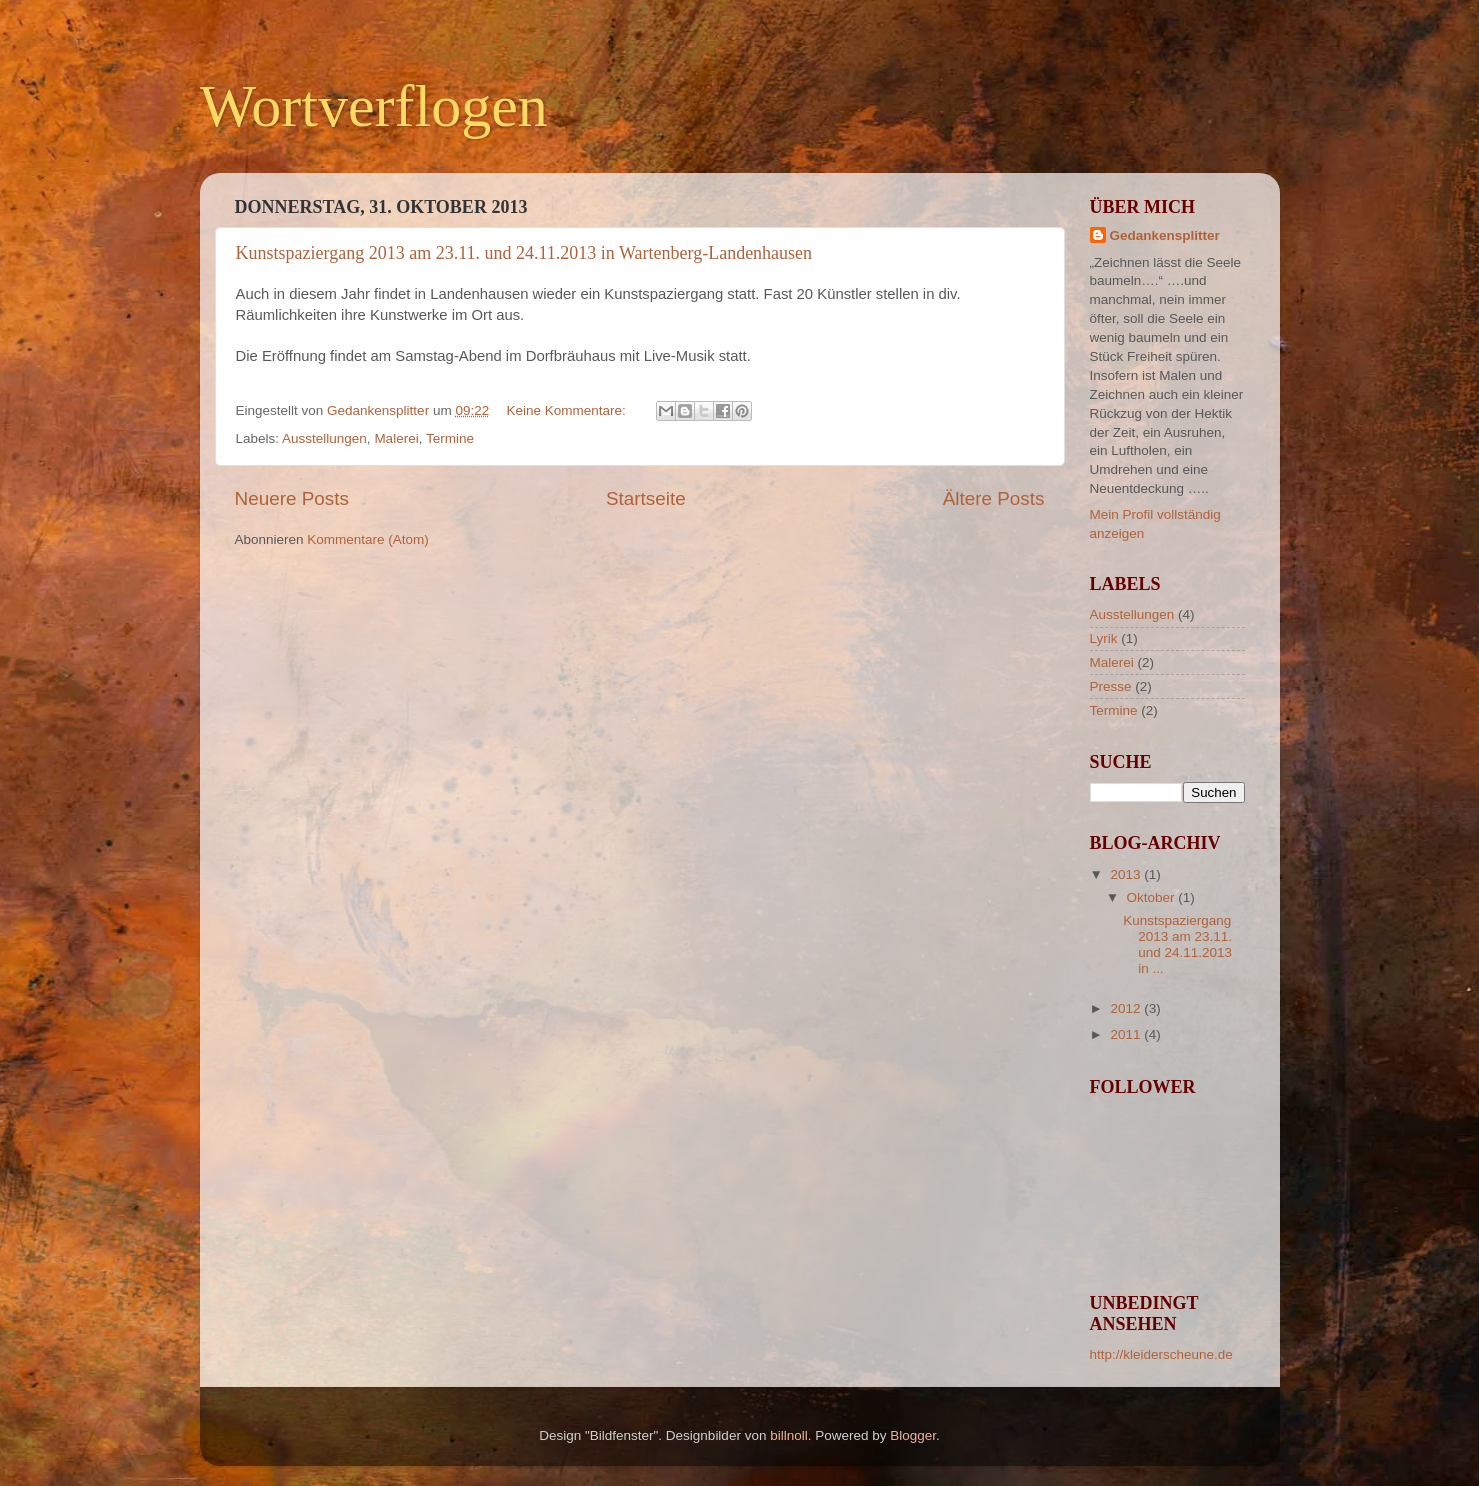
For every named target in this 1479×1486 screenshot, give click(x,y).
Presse (1111, 686)
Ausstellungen (324, 438)
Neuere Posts (292, 498)
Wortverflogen (374, 106)
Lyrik (1104, 638)
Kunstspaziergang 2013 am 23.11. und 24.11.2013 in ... (1177, 945)
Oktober (1153, 897)
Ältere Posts (994, 498)
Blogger (913, 1435)
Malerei (396, 438)
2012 (1127, 1008)
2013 (1127, 874)
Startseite (646, 498)
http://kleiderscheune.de (1161, 1354)
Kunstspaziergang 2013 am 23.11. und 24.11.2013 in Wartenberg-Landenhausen (524, 253)
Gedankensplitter (1165, 235)
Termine (450, 438)
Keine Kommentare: (567, 410)
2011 (1127, 1034)
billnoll (789, 1435)
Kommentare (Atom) (368, 539)
